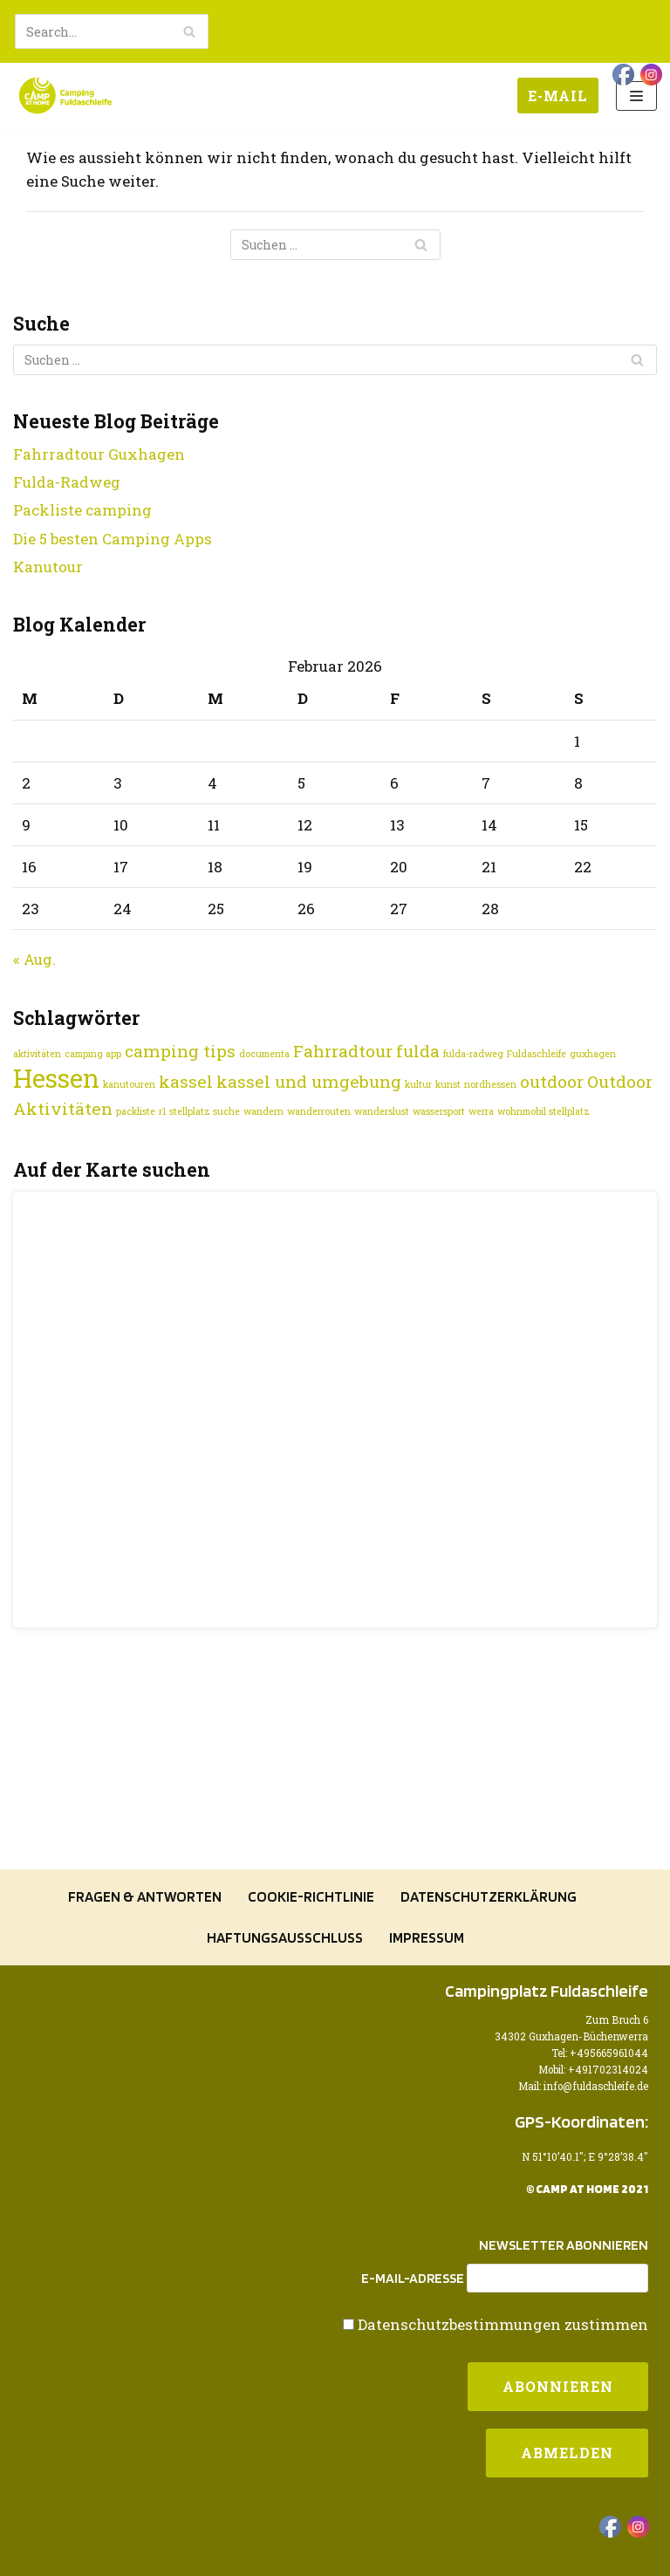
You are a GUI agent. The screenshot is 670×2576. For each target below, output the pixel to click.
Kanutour (48, 567)
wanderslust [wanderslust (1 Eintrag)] (381, 1111)
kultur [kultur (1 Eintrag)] (418, 1084)
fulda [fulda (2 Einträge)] (418, 1051)
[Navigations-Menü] (636, 96)
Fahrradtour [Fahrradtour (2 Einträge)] (343, 1051)
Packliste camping (82, 510)
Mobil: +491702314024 (593, 2069)
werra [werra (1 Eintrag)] (481, 1111)
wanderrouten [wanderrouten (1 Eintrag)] (319, 1111)
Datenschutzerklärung (488, 1896)
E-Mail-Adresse (412, 2278)
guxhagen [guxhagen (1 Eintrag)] (593, 1054)
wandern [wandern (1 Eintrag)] (263, 1111)
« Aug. (34, 959)
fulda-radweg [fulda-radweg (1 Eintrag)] (473, 1054)
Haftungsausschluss (285, 1937)
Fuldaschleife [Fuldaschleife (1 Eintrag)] (536, 1054)
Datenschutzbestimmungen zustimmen (503, 2324)
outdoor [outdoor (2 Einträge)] (552, 1081)
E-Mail (558, 95)
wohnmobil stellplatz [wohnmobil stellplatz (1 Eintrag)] (543, 1111)
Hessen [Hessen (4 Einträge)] (56, 1078)
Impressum (426, 1937)
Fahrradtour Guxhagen (99, 454)
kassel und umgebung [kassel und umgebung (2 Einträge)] (308, 1081)
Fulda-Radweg (66, 482)
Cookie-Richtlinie (311, 1896)
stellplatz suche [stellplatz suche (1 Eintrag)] (204, 1111)
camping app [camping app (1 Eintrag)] (93, 1054)
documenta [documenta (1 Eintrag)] (264, 1054)
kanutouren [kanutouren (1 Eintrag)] (129, 1084)
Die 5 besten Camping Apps (112, 539)
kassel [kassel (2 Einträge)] (186, 1081)
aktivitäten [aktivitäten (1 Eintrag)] (37, 1054)
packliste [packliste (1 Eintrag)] (135, 1111)
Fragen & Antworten (145, 1896)
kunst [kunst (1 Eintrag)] (448, 1084)
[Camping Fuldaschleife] (65, 95)
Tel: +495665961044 (599, 2053)
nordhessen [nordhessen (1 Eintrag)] (490, 1084)
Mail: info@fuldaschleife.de (583, 2086)
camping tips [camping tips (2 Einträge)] (180, 1051)
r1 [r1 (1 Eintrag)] (162, 1111)
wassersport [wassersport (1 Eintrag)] (439, 1111)
